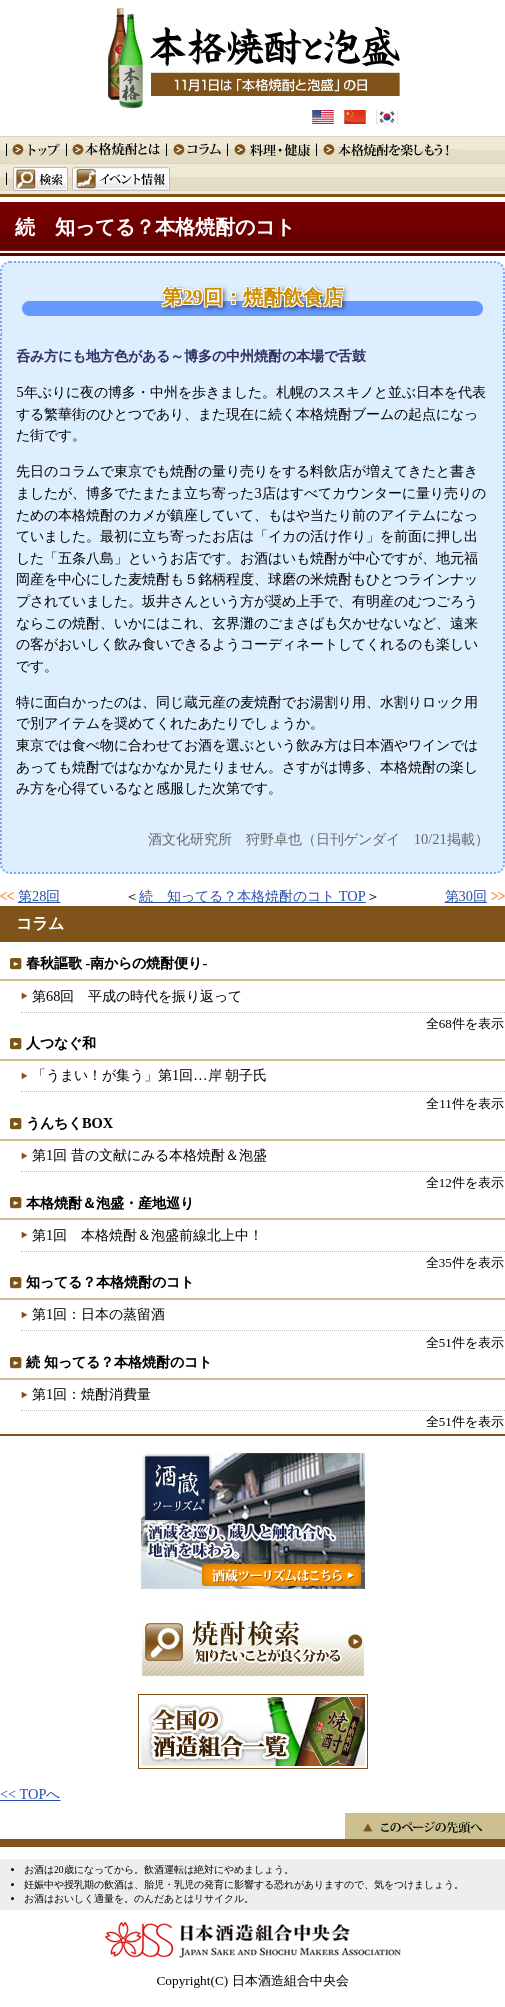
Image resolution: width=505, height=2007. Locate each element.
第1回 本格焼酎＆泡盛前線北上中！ (147, 1235)
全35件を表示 (465, 1262)
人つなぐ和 (61, 1043)
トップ (36, 150)
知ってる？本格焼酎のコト (110, 1282)
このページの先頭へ (425, 1826)
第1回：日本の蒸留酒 (98, 1314)
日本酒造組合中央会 (253, 1940)
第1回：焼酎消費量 (91, 1394)
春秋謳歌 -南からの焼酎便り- (116, 963)
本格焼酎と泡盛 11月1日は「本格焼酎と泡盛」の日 (253, 55)
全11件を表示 (464, 1103)
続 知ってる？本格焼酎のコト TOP (252, 896)
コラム (196, 150)
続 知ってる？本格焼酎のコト (155, 227)
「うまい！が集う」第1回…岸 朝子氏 (149, 1075)
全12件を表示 (465, 1182)
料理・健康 (271, 150)
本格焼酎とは (116, 150)
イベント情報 (121, 179)
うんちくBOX (69, 1123)
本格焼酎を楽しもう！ (387, 150)
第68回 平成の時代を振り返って (137, 996)
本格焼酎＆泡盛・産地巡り (110, 1203)
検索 (37, 179)
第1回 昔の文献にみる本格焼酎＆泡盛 (149, 1155)
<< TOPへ (30, 1794)
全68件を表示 (465, 1023)
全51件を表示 (465, 1342)
